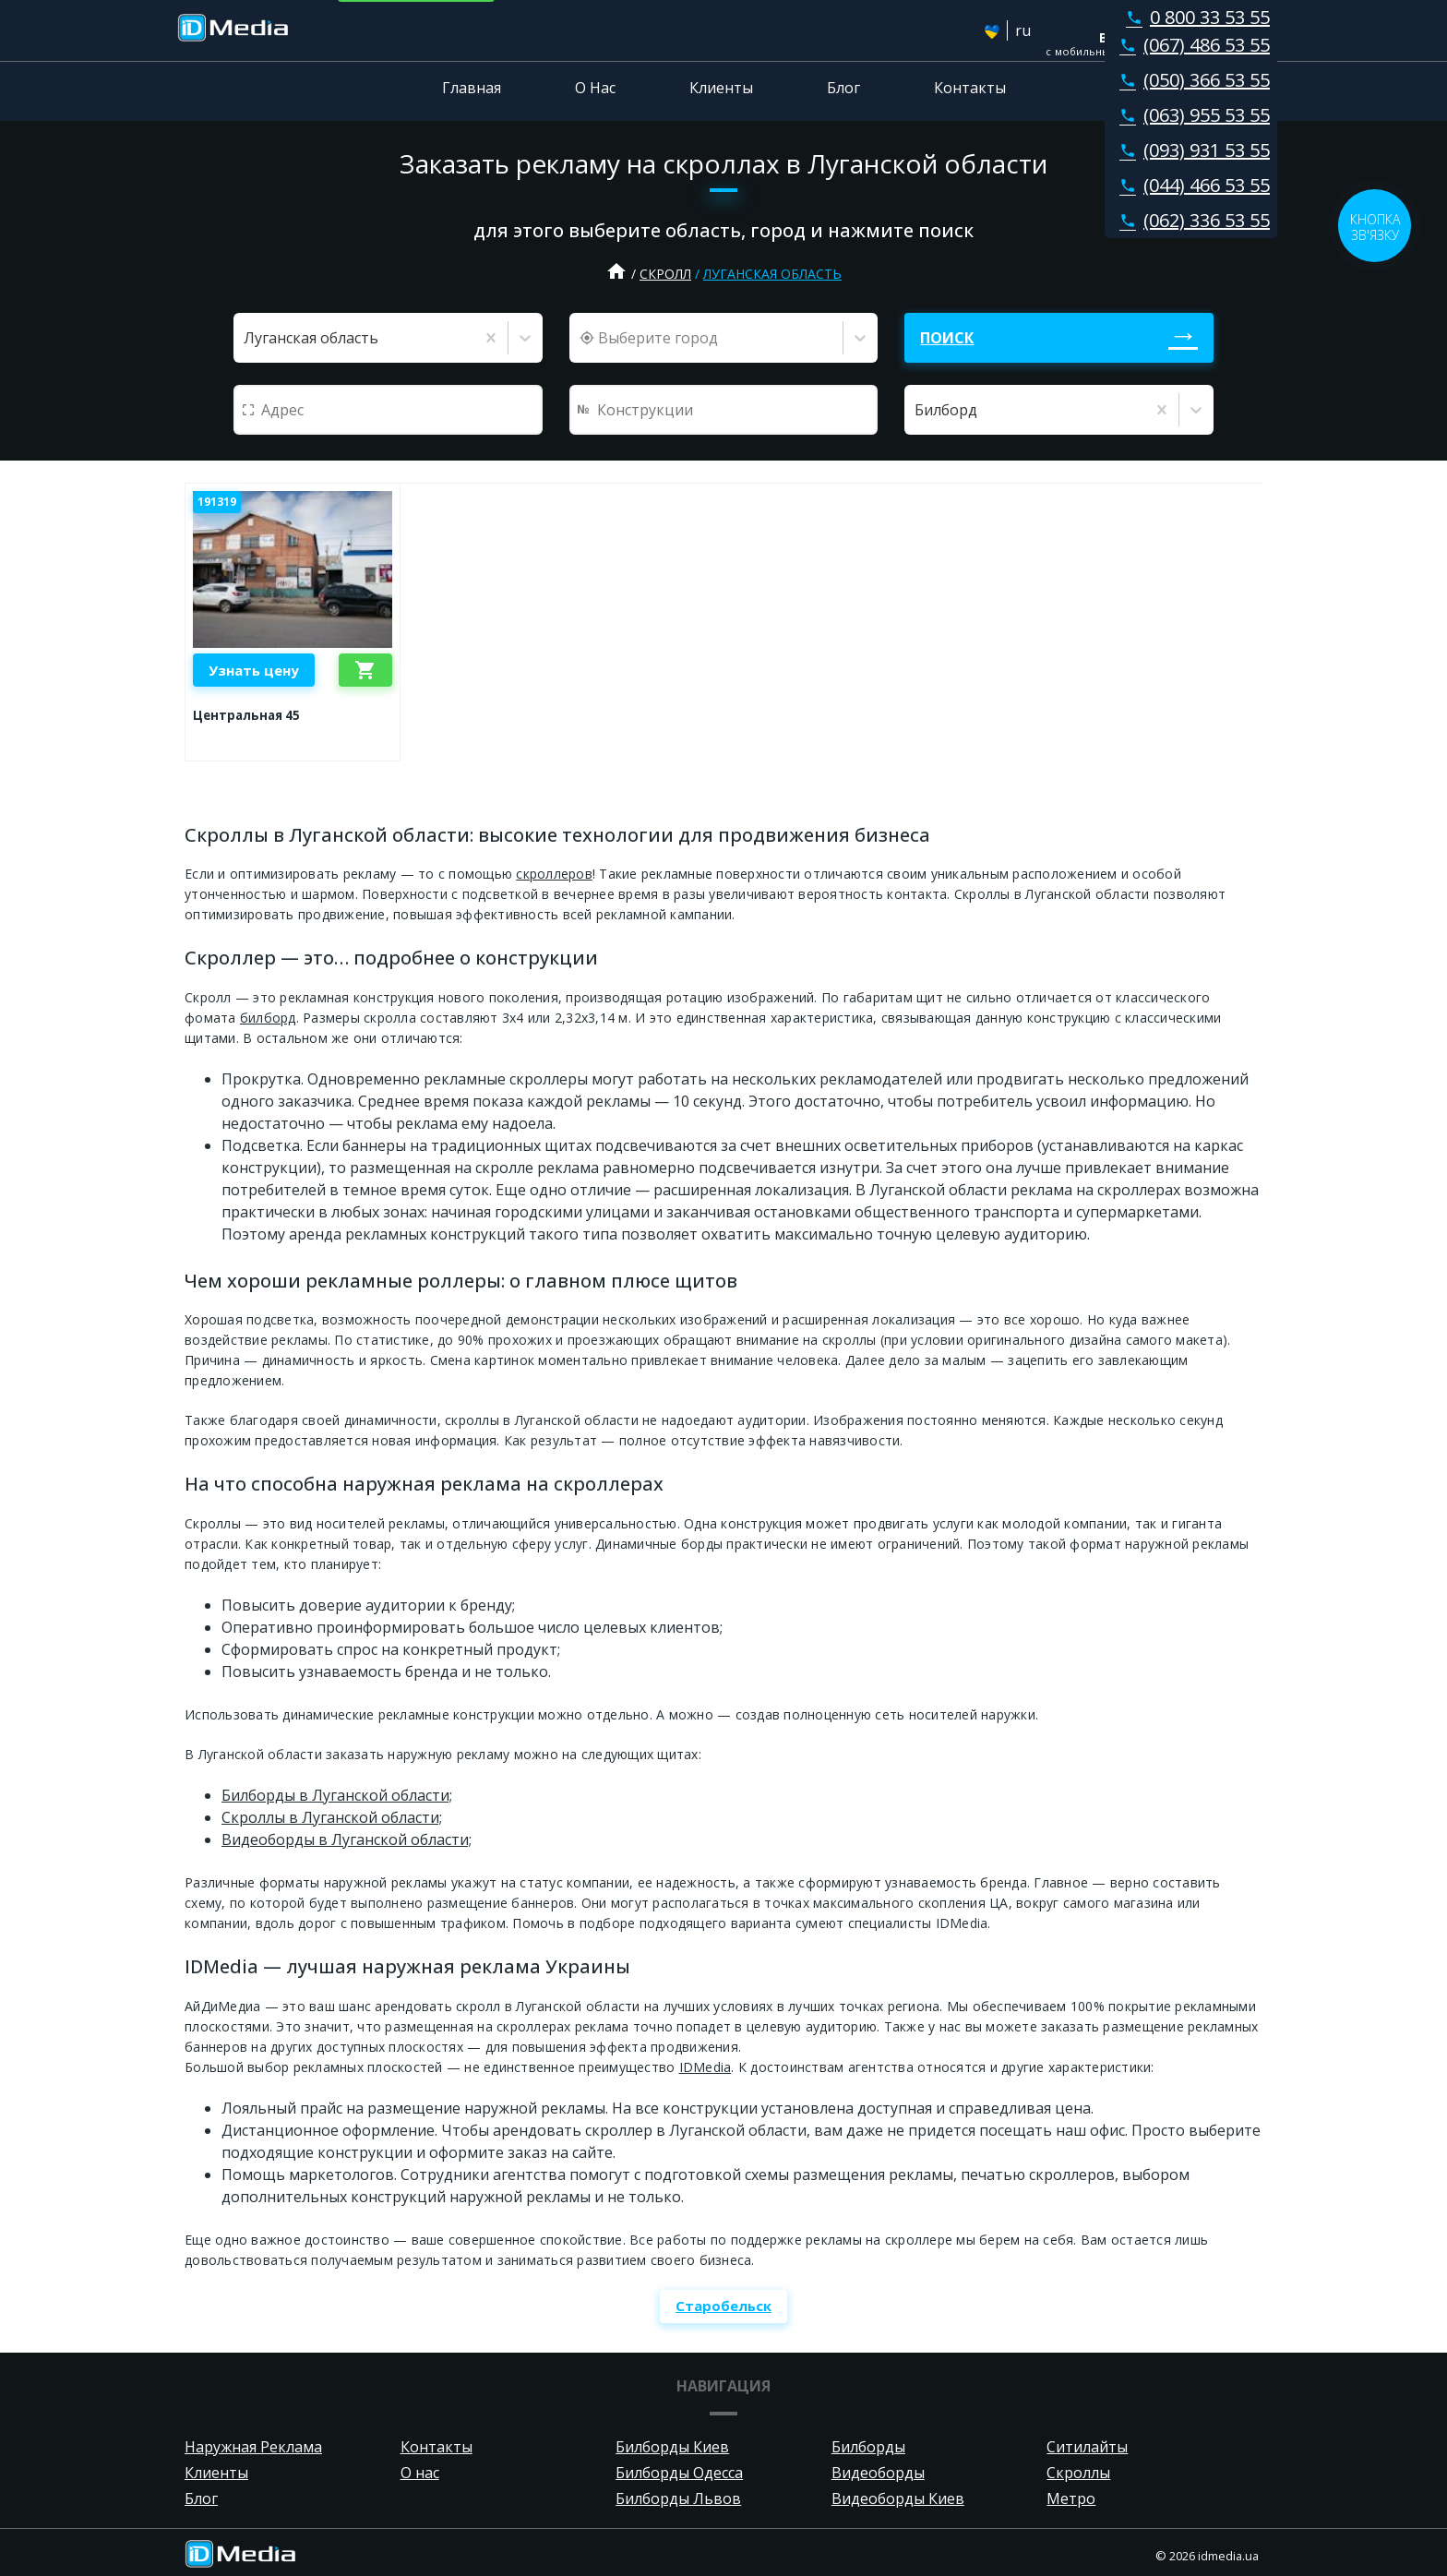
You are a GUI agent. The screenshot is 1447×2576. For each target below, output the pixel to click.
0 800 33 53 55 (1194, 17)
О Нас (595, 88)
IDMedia (705, 2067)
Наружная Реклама (253, 2447)
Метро (1070, 2498)
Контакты (970, 88)
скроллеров (554, 873)
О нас (420, 2472)
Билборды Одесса (679, 2472)
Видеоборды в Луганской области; (346, 1839)
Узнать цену (254, 670)
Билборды (868, 2447)
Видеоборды (878, 2472)
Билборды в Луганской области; (336, 1795)
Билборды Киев (672, 2447)
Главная (471, 88)
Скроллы (1078, 2472)
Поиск (947, 338)
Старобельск (723, 2305)
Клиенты (721, 88)
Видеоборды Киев (897, 2498)
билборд (268, 1017)
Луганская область (772, 273)
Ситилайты (1087, 2447)
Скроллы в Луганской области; (331, 1817)
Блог (843, 88)
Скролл (665, 273)
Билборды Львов (678, 2498)
